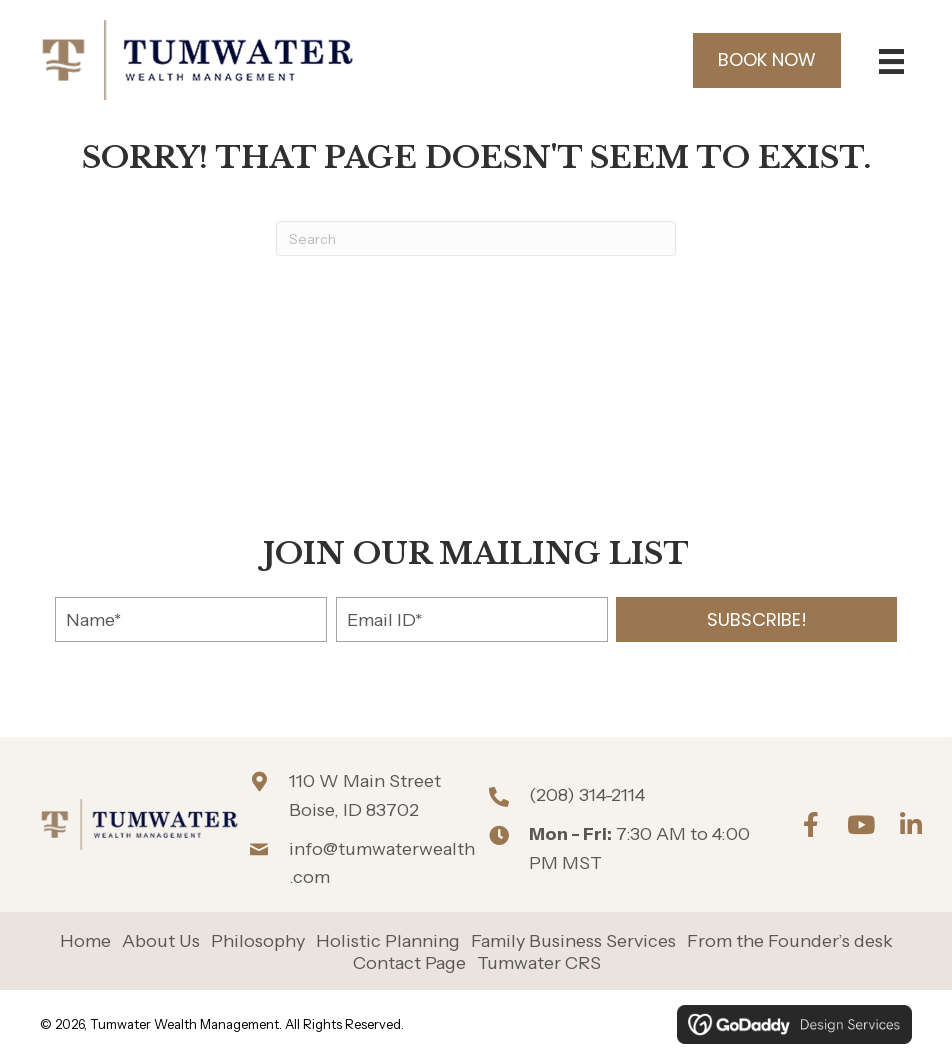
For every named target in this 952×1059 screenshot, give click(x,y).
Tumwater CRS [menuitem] (539, 963)
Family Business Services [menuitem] (573, 941)
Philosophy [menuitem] (258, 941)
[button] (756, 619)
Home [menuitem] (85, 941)
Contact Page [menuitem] (409, 963)
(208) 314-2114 (587, 795)
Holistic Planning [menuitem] (388, 941)
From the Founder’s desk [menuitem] (790, 941)
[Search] (476, 238)
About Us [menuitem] (161, 941)
